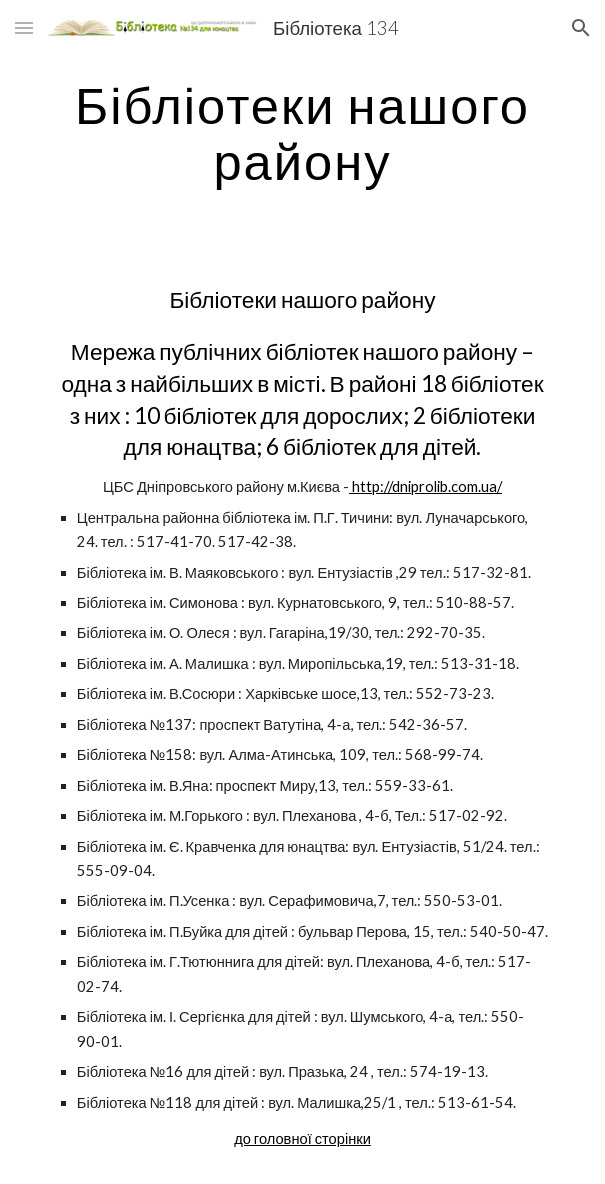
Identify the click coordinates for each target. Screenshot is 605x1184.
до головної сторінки (302, 1138)
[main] (302, 132)
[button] (24, 27)
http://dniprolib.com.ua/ (425, 486)
